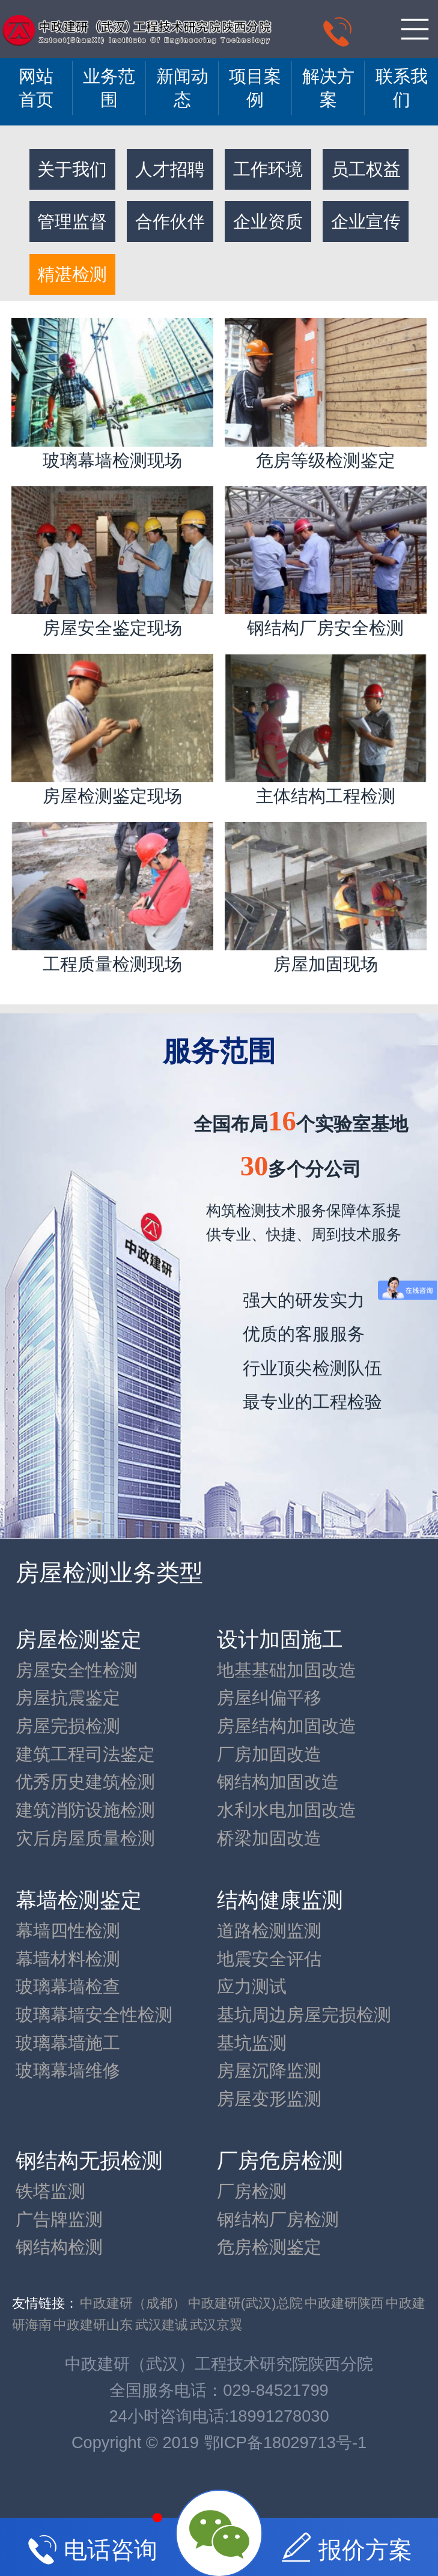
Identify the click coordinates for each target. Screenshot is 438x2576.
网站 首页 (36, 88)
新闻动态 (182, 88)
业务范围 (109, 88)
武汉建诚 (161, 2324)
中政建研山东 (93, 2324)
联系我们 (402, 88)
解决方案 (328, 88)
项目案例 (255, 88)
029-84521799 (275, 2390)
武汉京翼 (216, 2324)
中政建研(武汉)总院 (245, 2303)
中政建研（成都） (133, 2303)
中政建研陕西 (344, 2303)
